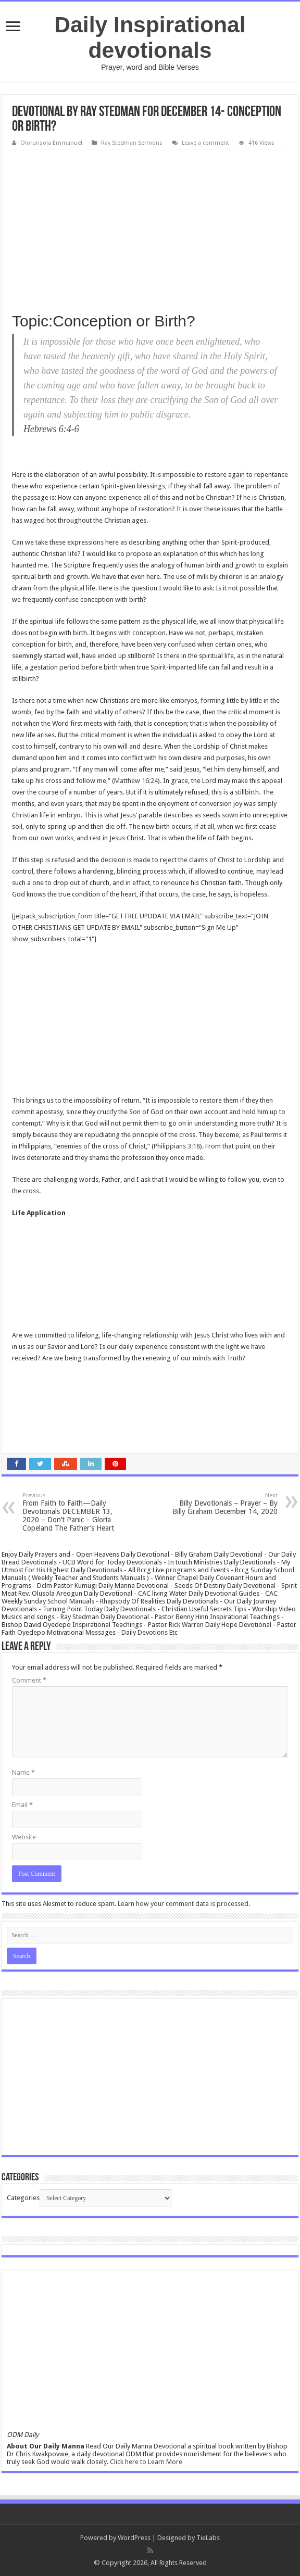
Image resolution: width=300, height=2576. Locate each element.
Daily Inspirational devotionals (149, 37)
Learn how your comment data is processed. (184, 1904)
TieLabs (208, 2538)
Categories (23, 2198)
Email (22, 1805)
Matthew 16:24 (136, 781)
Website (24, 1837)
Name (23, 1772)
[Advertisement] (150, 227)
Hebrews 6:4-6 (51, 429)
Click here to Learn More (146, 2462)
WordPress (134, 2538)
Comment (29, 1680)
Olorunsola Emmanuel (51, 143)
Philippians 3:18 (177, 1146)
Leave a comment (205, 143)
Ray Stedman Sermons (131, 143)
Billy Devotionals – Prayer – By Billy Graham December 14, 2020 (224, 1504)
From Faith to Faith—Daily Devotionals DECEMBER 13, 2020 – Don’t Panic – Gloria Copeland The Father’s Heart (75, 1512)
